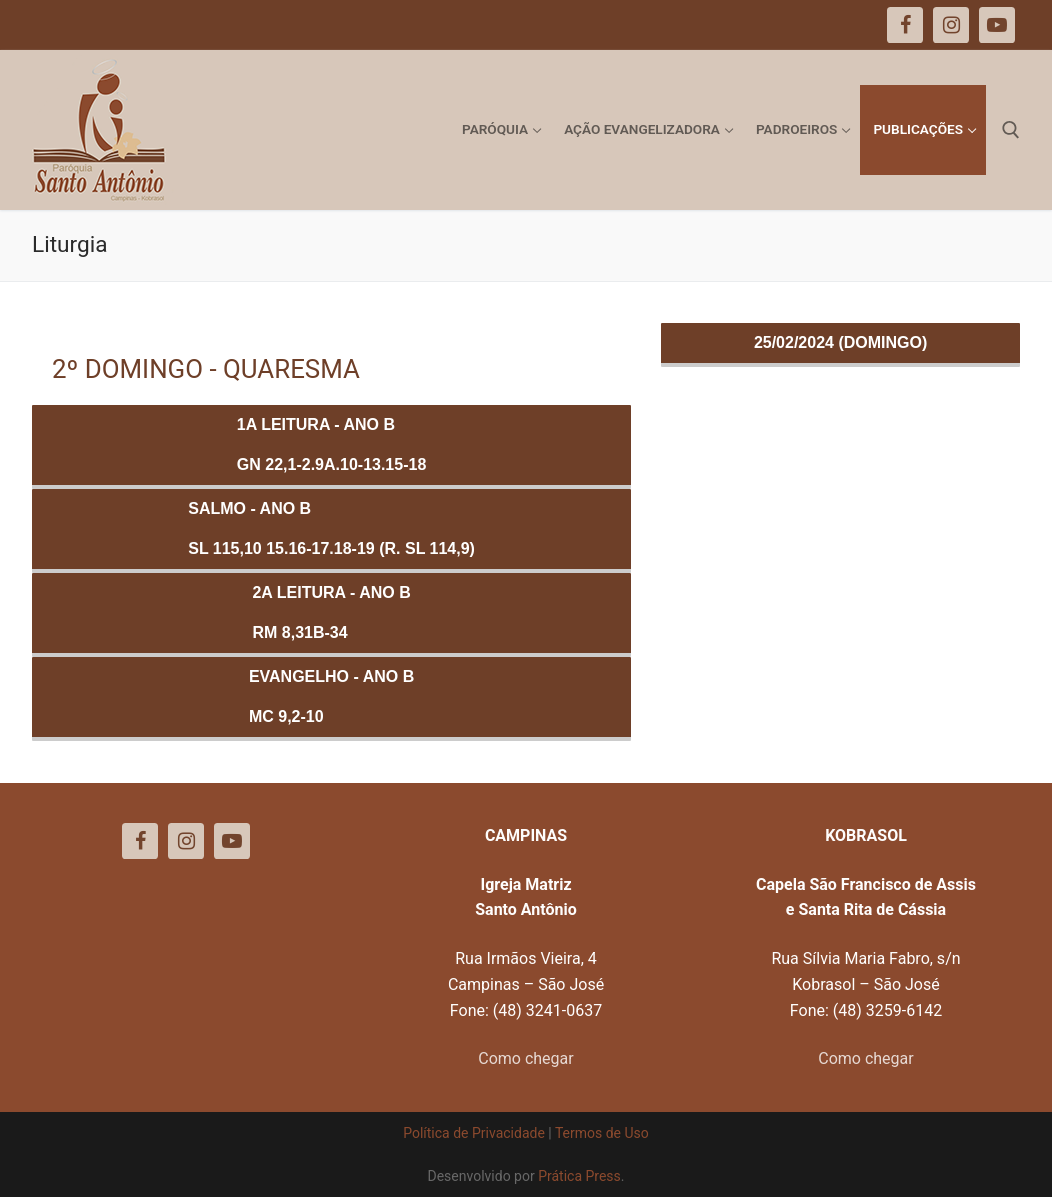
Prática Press (579, 1176)
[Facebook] (140, 841)
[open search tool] (1011, 130)
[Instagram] (186, 841)
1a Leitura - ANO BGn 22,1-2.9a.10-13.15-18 (331, 444)
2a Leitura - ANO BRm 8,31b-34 (331, 612)
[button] (1009, 28)
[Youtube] (232, 841)
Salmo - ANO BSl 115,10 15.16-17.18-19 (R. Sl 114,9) (331, 528)
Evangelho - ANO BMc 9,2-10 (331, 696)
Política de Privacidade (474, 1133)
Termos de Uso (602, 1133)
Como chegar (525, 1058)
